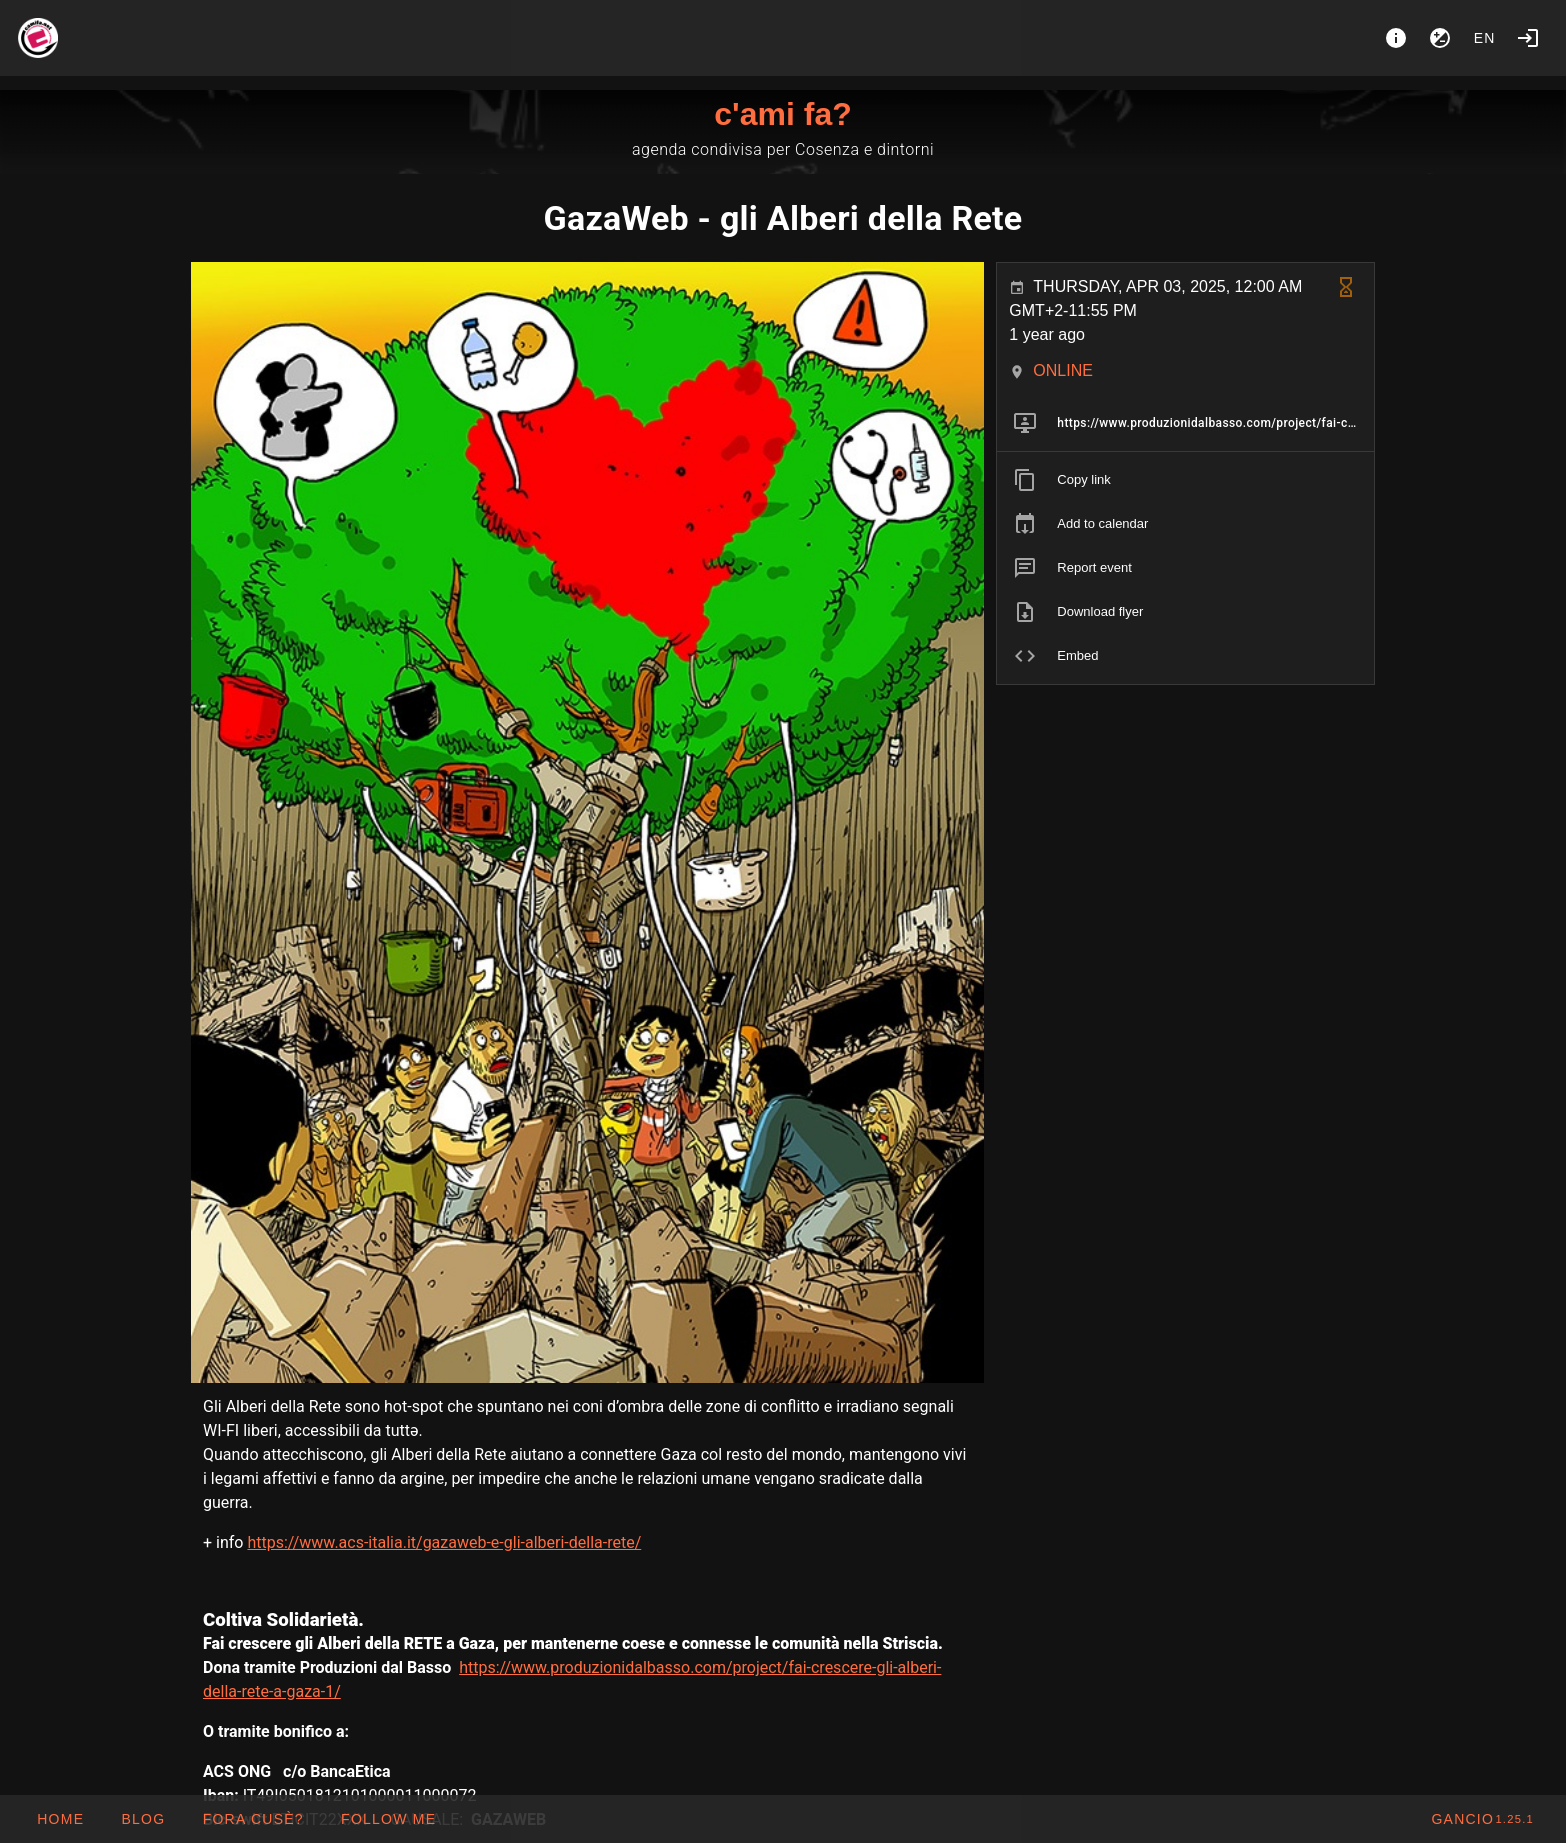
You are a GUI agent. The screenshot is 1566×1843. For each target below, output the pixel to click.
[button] (252, 1819)
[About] (1396, 38)
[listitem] (1185, 423)
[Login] (1528, 38)
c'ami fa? (782, 114)
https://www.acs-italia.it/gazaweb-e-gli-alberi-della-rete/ (444, 1542)
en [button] (1485, 38)
